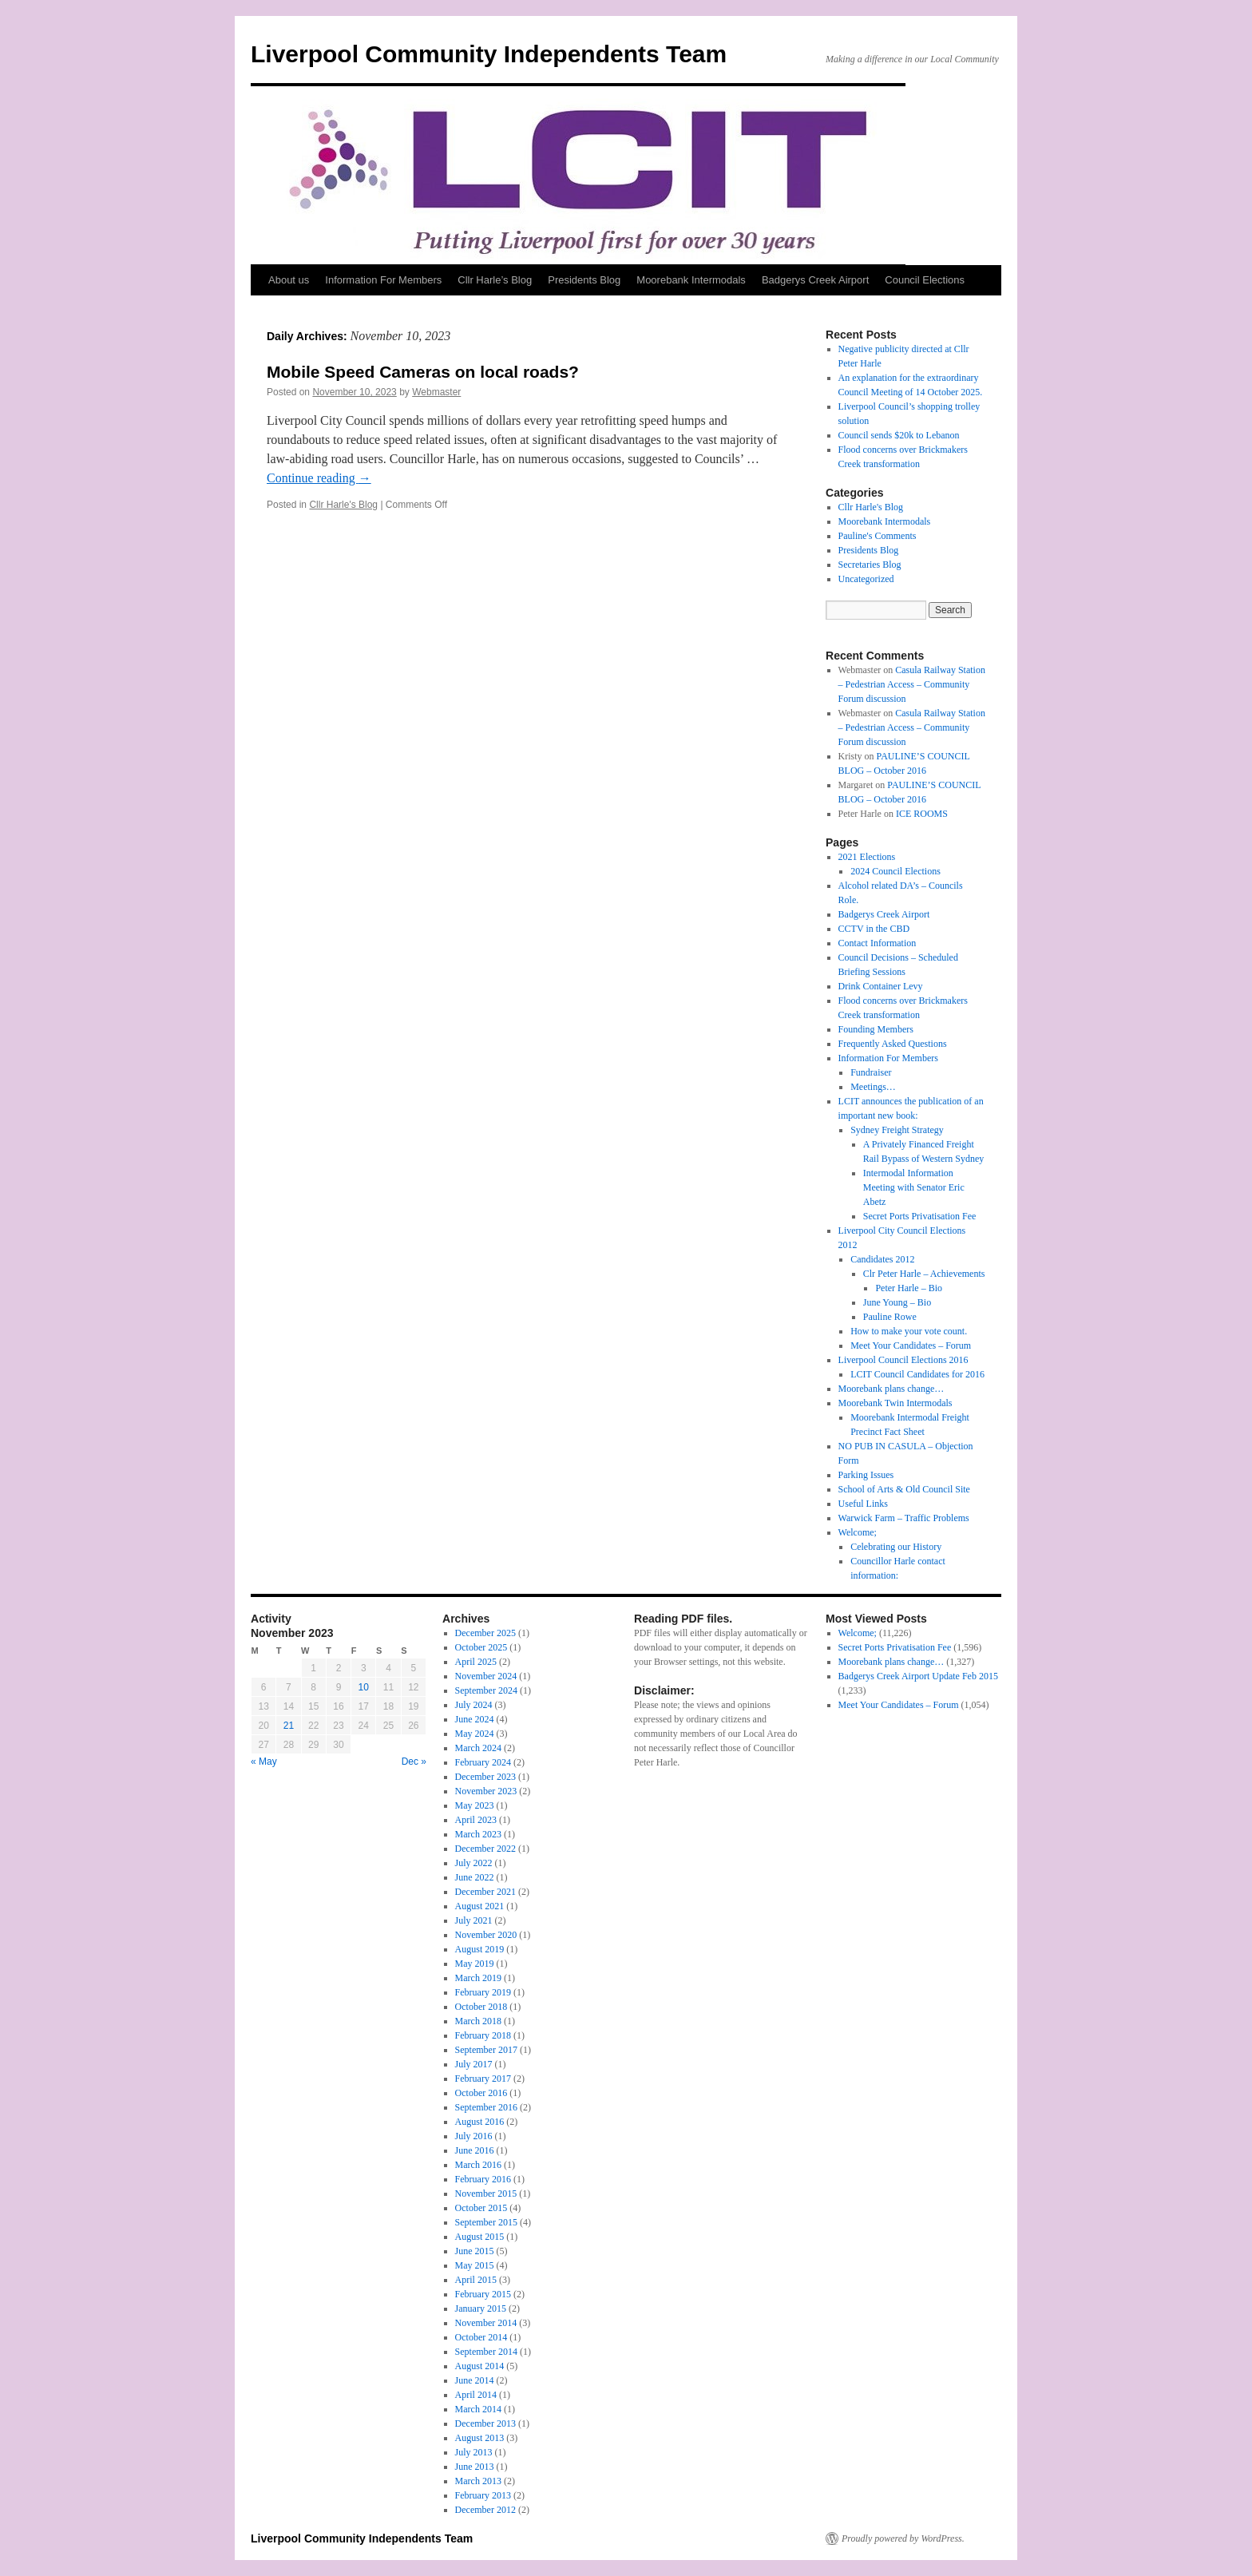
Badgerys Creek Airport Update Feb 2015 (918, 1676)
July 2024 (474, 1704)
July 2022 (474, 1863)
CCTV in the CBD (873, 928)
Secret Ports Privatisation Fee (920, 1216)
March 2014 (478, 2409)
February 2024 (483, 1762)
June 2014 (474, 2380)
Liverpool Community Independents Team (489, 54)
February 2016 (483, 2179)
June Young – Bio (897, 1302)
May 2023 (474, 1805)
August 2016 (480, 2121)
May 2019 (474, 1963)
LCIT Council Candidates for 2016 (917, 1374)
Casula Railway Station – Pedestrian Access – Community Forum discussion (911, 684)
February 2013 (483, 2495)
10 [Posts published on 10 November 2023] (364, 1687)
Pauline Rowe (890, 1316)
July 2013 (474, 2452)
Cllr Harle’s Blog (495, 280)
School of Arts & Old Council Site (904, 1489)
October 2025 (481, 1647)
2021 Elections (867, 856)
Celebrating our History (895, 1546)
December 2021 (485, 1891)
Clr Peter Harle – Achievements (924, 1273)
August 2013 (480, 2437)
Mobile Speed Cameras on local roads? (423, 372)
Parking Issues (866, 1474)
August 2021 (480, 1906)
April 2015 (476, 2279)
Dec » (414, 1761)
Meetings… (873, 1086)
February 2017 (483, 2078)
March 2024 (478, 1748)
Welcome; (857, 1532)
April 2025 (476, 1661)
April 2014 (476, 2394)
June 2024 (474, 1719)
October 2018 (481, 2006)
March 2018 (478, 2021)
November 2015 (486, 2193)
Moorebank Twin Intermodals (895, 1403)
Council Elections (925, 280)
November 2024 (486, 1676)
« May (264, 1761)
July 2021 (474, 1920)
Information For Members (383, 280)
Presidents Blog (584, 280)
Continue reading (319, 478)
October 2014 (481, 2337)
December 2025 (485, 1633)
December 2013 (485, 2423)
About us (288, 280)
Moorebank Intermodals (691, 280)
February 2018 (483, 2035)
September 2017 (486, 2049)
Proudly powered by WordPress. (903, 2538)
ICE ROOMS (922, 813)
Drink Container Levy (880, 986)
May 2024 (474, 1733)
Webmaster (436, 392)
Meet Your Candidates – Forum (910, 1345)
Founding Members (875, 1029)
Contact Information (877, 943)
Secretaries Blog (869, 564)
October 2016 (481, 2092)
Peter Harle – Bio (908, 1288)
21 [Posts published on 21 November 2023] (288, 1725)
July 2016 (474, 2136)
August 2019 (480, 1949)
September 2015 (486, 2222)
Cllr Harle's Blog (343, 504)
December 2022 (485, 1848)
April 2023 (476, 1819)
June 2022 (474, 1877)
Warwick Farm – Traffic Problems (903, 1518)
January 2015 (480, 2308)
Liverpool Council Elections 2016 (903, 1359)
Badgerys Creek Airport (815, 280)
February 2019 (483, 1992)
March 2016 (478, 2164)
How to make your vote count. (908, 1331)
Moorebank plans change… (891, 1388)
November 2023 (486, 1791)
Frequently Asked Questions (892, 1043)
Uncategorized (866, 579)
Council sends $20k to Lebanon (899, 435)
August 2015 (480, 2236)
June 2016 (474, 2150)
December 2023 (485, 1776)
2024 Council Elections (895, 871)
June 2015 (474, 2251)
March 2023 (478, 1834)
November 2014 (486, 2322)
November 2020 (486, 1934)
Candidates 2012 (882, 1259)
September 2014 (486, 2351)
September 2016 (486, 2107)
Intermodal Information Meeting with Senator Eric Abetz (914, 1187)
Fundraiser (870, 1072)
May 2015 (474, 2265)
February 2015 (483, 2294)
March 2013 (478, 2481)
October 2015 (481, 2207)
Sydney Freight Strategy (897, 1129)
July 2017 (474, 2064)
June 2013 (474, 2466)
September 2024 (486, 1690)
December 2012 (485, 2509)
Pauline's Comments (877, 535)
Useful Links (863, 1503)
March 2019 (478, 1978)
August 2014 (480, 2366)
